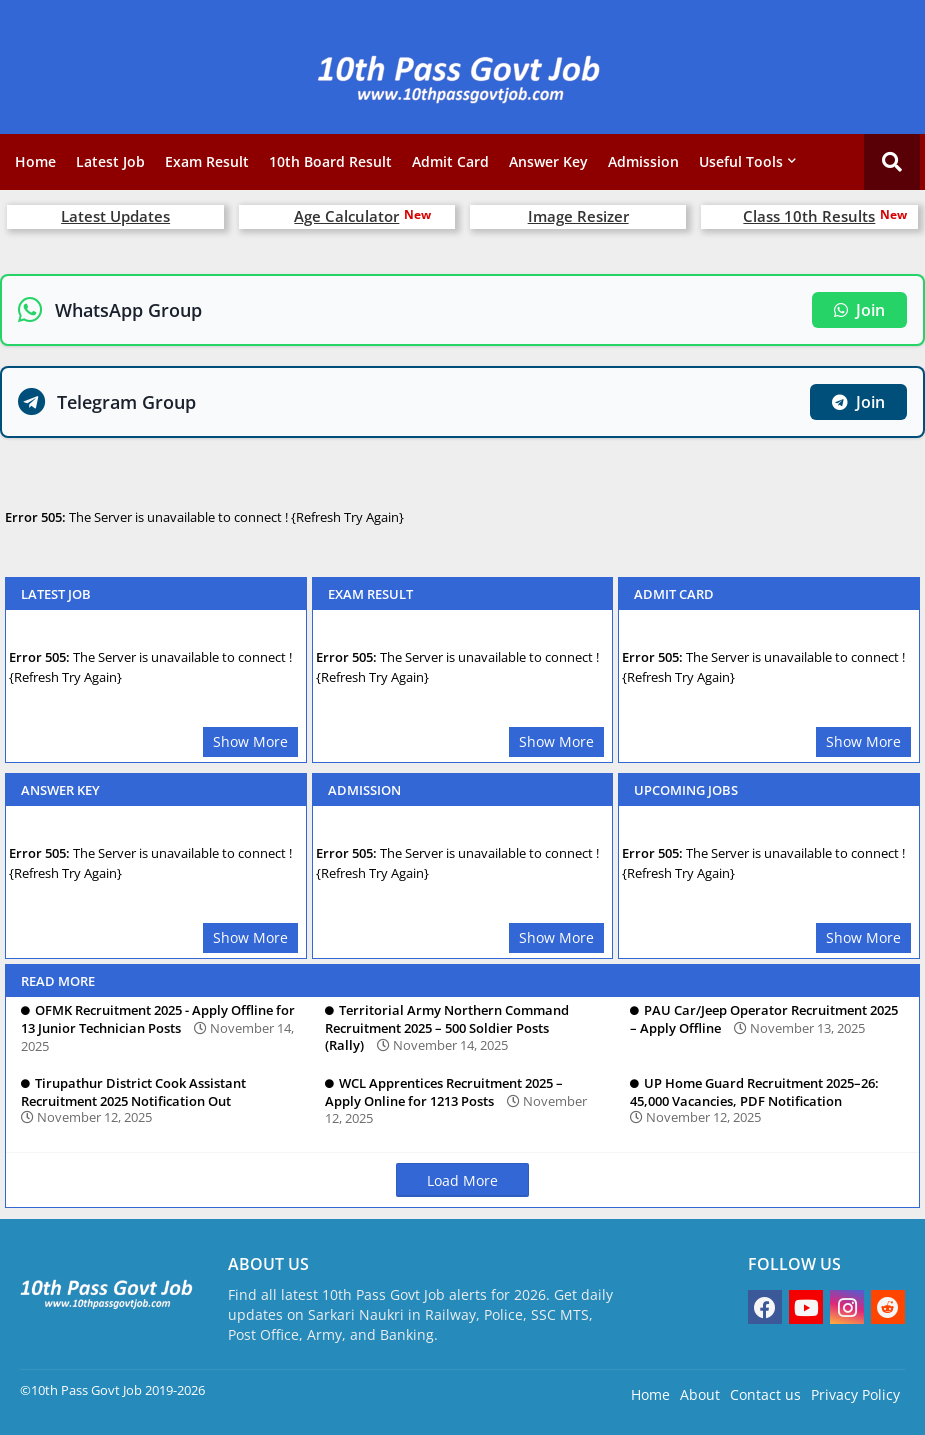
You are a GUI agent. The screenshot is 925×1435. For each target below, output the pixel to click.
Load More (462, 1180)
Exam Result (207, 161)
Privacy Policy (855, 1394)
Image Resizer (578, 216)
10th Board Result (330, 161)
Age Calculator (346, 216)
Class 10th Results (809, 216)
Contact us (765, 1394)
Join (859, 310)
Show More (250, 741)
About (700, 1394)
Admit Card (450, 161)
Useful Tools (741, 161)
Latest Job (110, 161)
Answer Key (548, 161)
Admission (643, 161)
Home (35, 161)
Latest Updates (115, 216)
